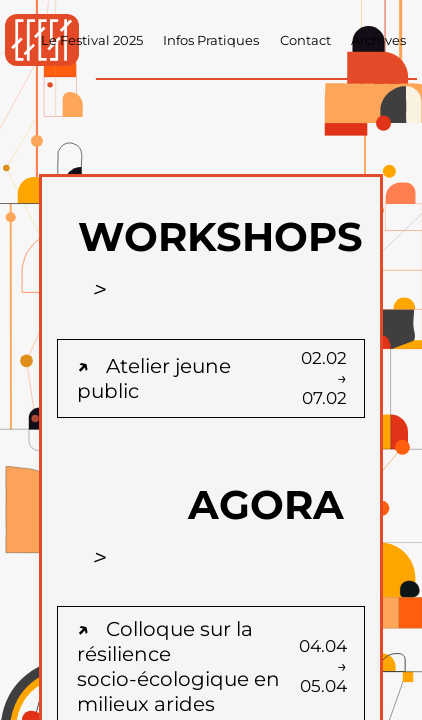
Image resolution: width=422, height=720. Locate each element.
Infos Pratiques (211, 40)
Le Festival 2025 (92, 40)
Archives (378, 40)
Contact (305, 40)
